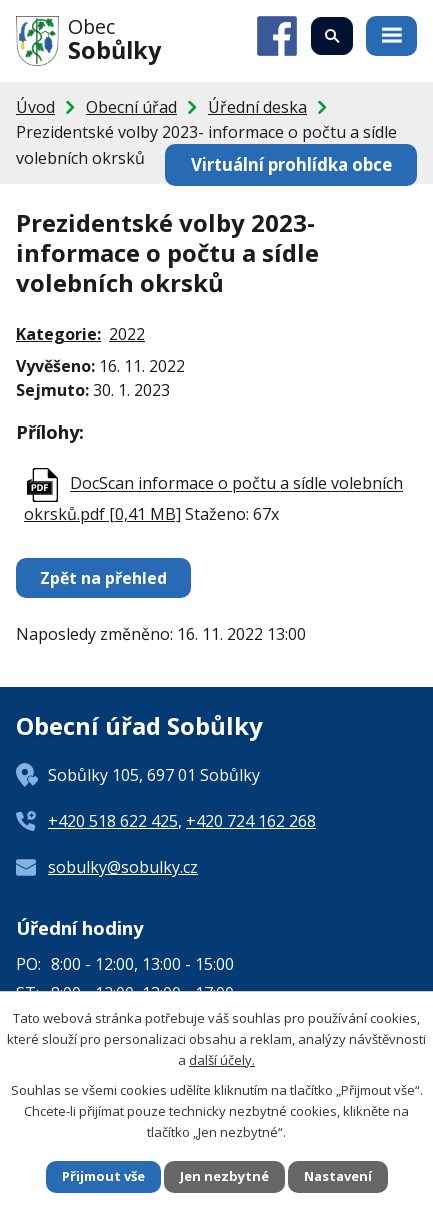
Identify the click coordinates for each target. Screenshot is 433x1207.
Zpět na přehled (103, 578)
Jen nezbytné (224, 1176)
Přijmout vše (103, 1176)
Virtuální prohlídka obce (291, 164)
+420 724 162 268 (251, 821)
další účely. (222, 1060)
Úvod (35, 107)
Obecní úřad (131, 107)
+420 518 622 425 (113, 821)
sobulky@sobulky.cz (123, 867)
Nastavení (338, 1176)
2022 (127, 334)
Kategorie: (58, 334)
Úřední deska (257, 107)
